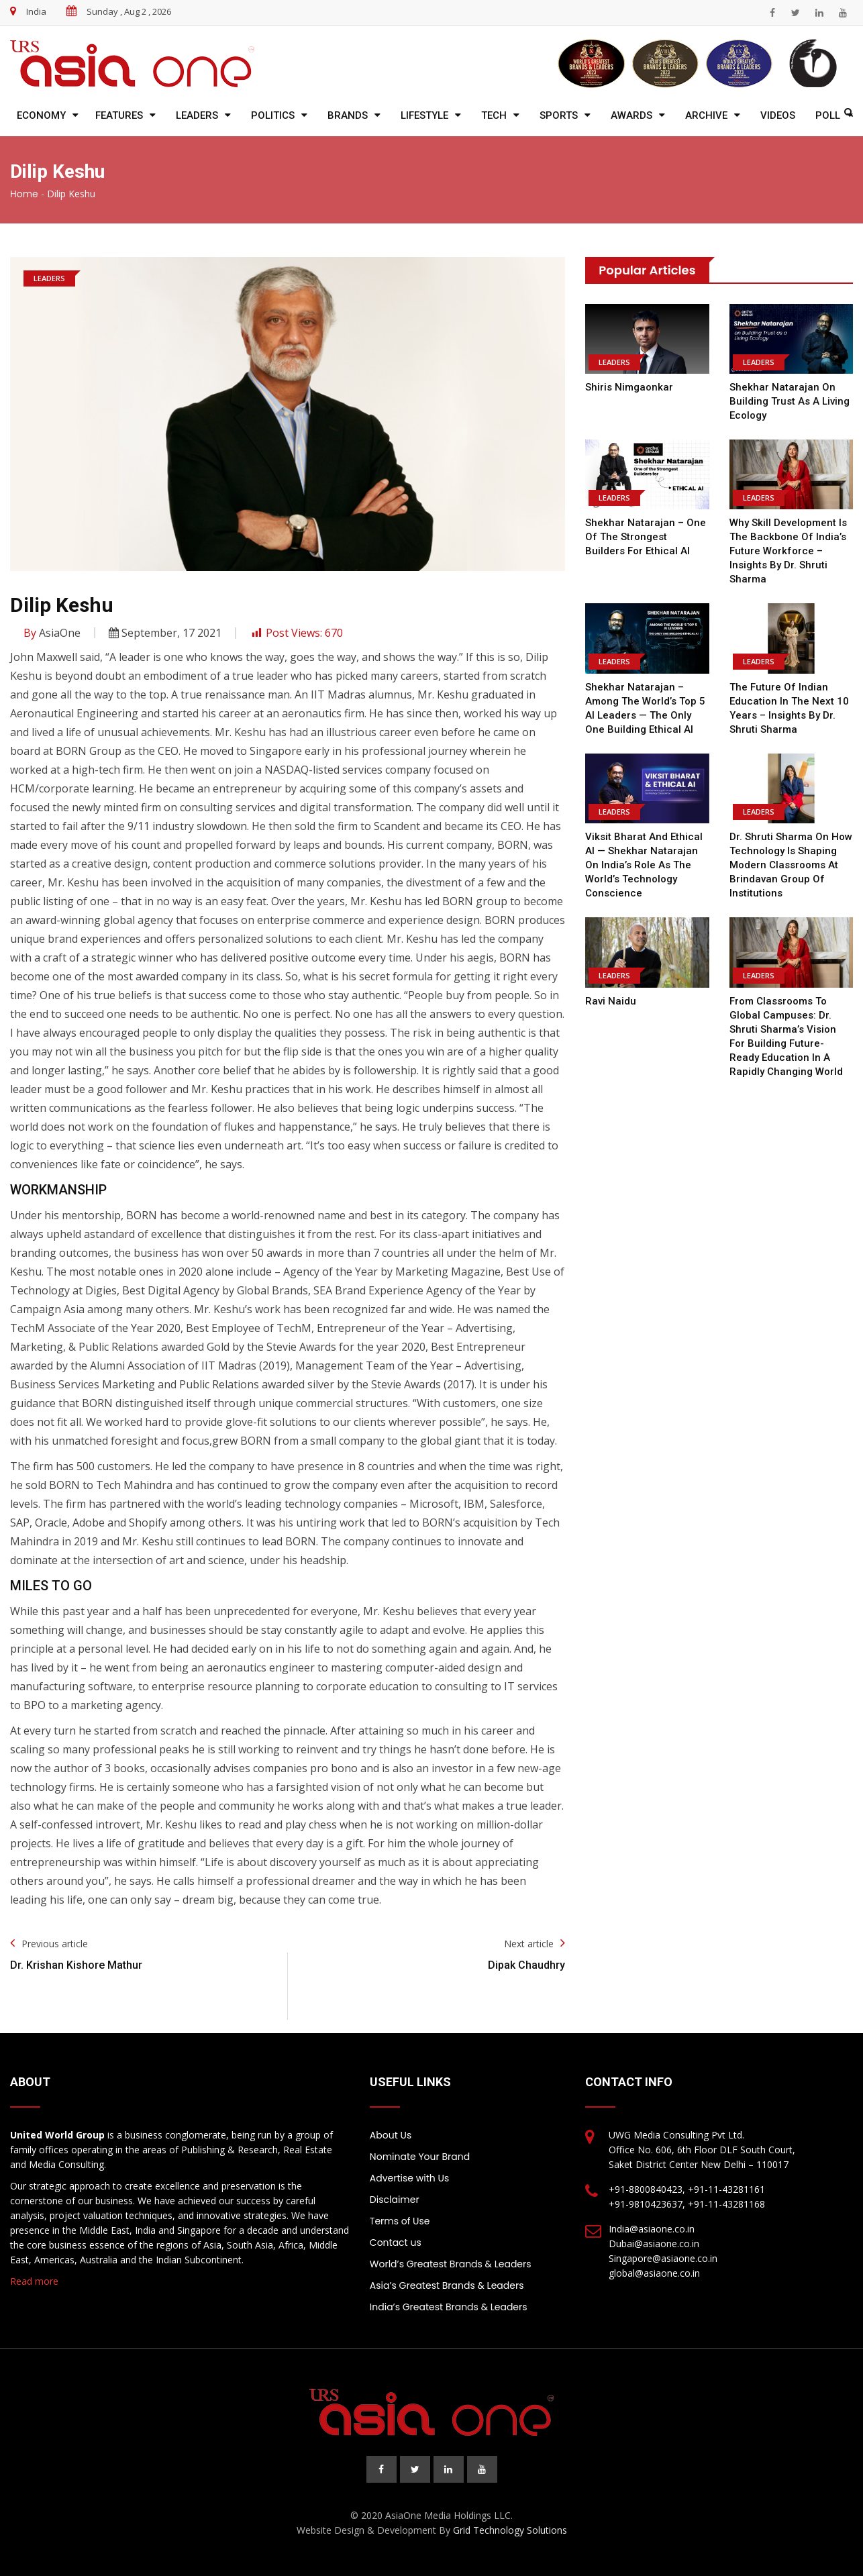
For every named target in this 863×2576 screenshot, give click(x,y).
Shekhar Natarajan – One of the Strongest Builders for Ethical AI (645, 537)
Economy (41, 115)
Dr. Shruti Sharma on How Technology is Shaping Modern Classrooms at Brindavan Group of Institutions (790, 865)
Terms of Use (400, 2221)
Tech (494, 115)
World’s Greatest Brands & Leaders (450, 2264)
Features (119, 115)
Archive (706, 115)
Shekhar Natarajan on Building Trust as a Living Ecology (789, 401)
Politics (273, 115)
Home (24, 194)
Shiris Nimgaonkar (629, 387)
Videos (777, 115)
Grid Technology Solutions (510, 2530)
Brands (347, 115)
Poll (827, 115)
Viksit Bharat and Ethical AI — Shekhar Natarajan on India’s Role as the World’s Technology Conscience (644, 865)
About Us (390, 2135)
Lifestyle (424, 115)
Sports (559, 115)
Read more (34, 2281)
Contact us (395, 2242)
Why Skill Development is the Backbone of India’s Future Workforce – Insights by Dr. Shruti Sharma (788, 551)
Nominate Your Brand (420, 2156)
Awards (631, 115)
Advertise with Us (409, 2178)
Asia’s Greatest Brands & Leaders (447, 2285)
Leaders (197, 115)
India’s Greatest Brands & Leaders (448, 2307)
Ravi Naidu (610, 1001)
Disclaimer (394, 2199)
